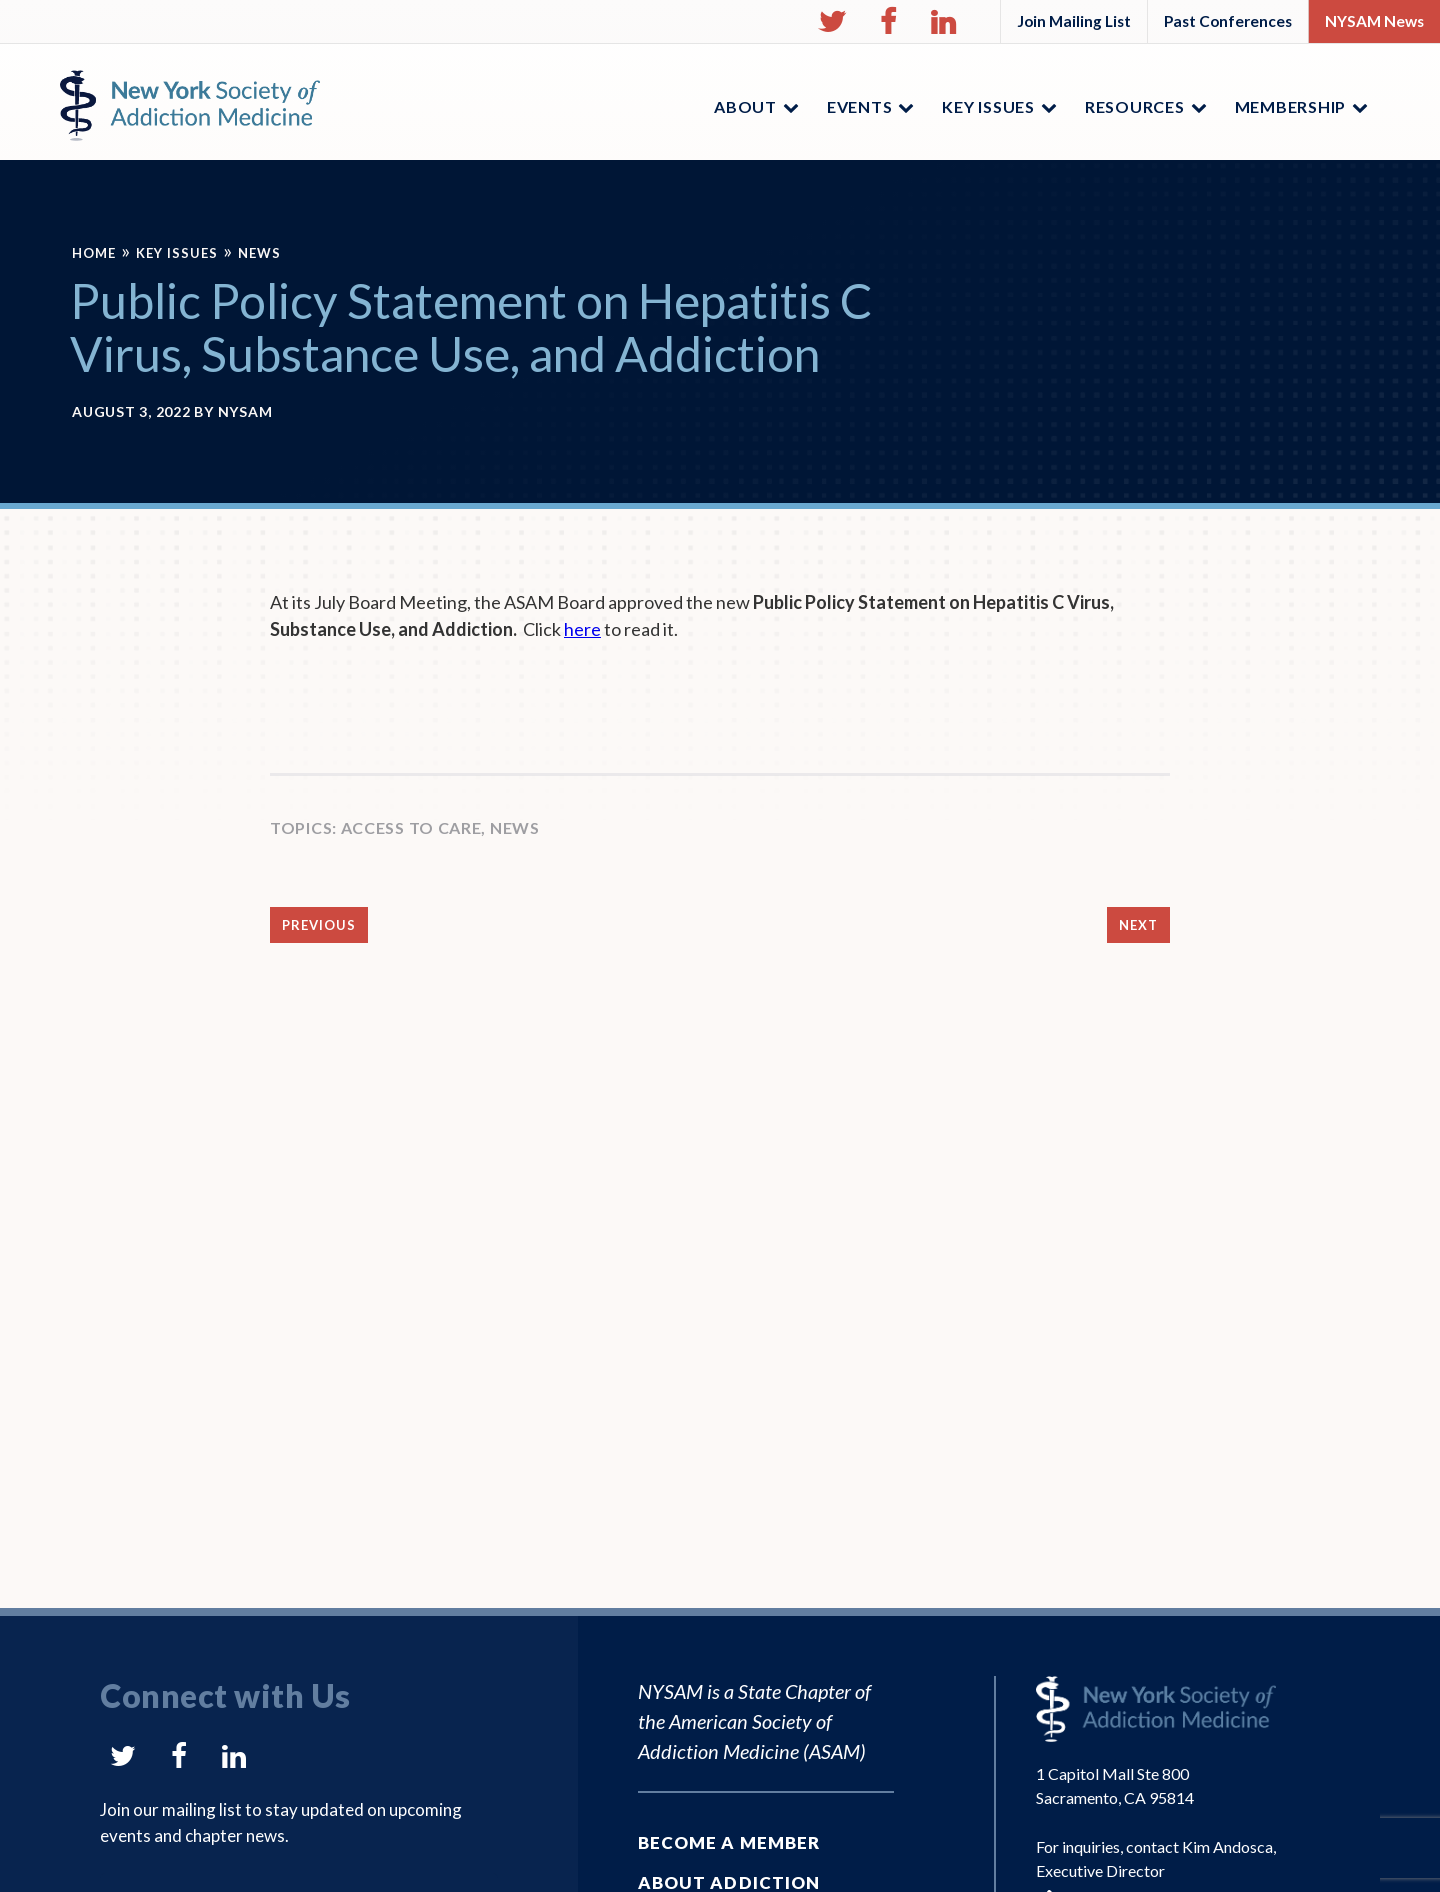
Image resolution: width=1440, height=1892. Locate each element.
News (259, 253)
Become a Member (729, 1842)
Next (1138, 925)
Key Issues (177, 253)
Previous (319, 925)
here (582, 629)
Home (94, 253)
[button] (832, 22)
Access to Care (411, 827)
